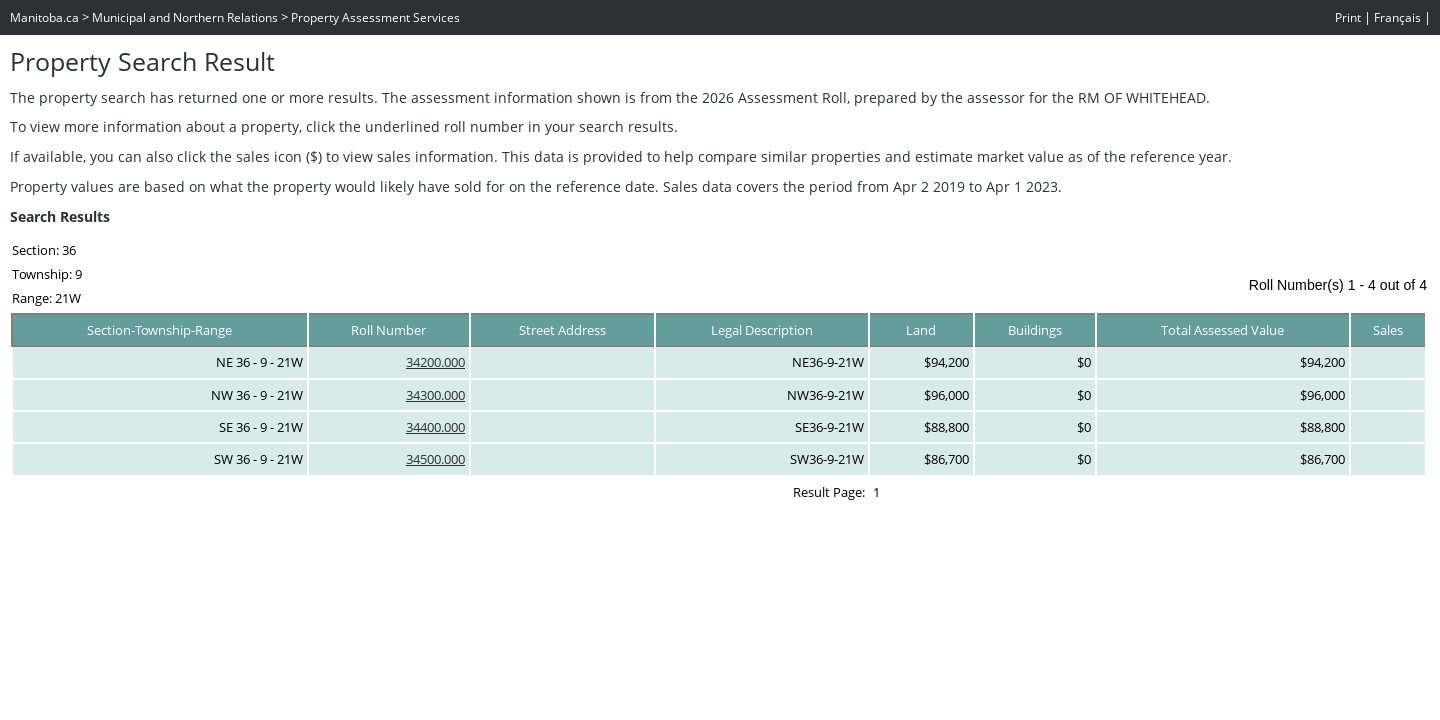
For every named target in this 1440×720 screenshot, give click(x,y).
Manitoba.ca (44, 17)
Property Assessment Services (375, 17)
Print (1348, 17)
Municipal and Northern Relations (185, 17)
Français (1397, 17)
